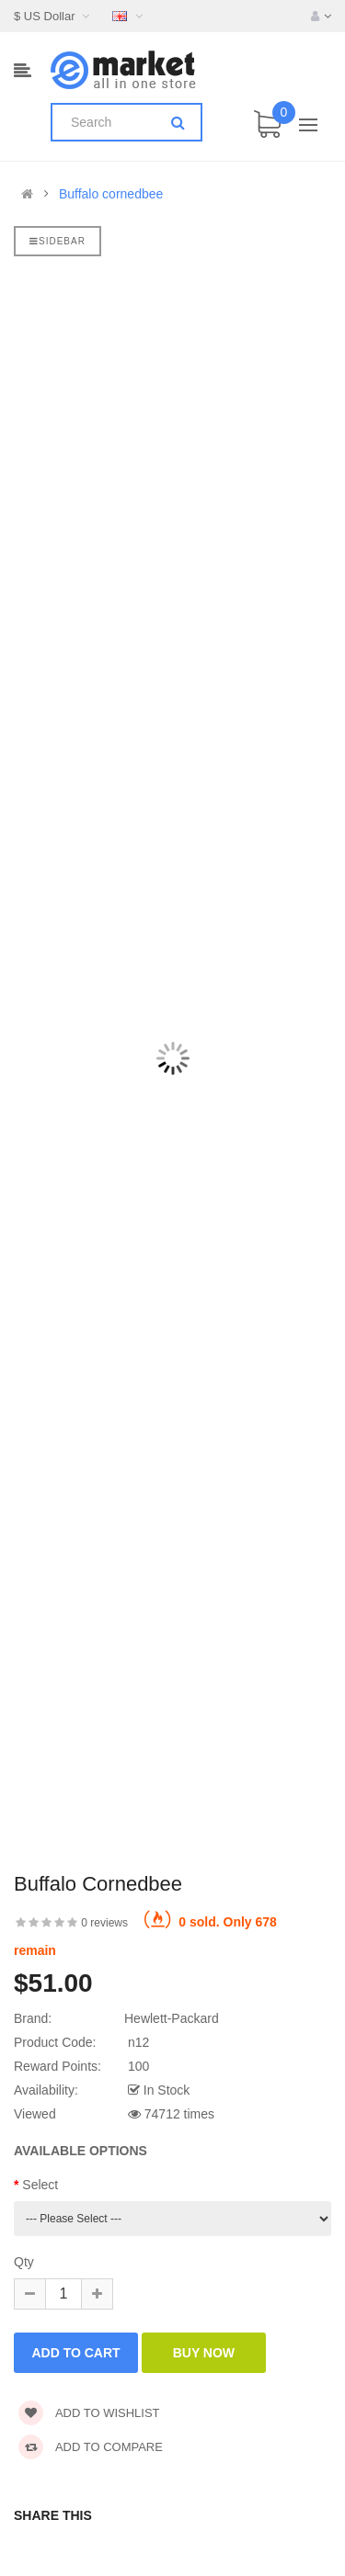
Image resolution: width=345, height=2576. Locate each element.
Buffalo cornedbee (111, 193)
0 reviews (104, 1922)
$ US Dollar (54, 16)
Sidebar (57, 241)
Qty (24, 2261)
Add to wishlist (89, 2413)
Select (40, 2184)
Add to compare (90, 2447)
